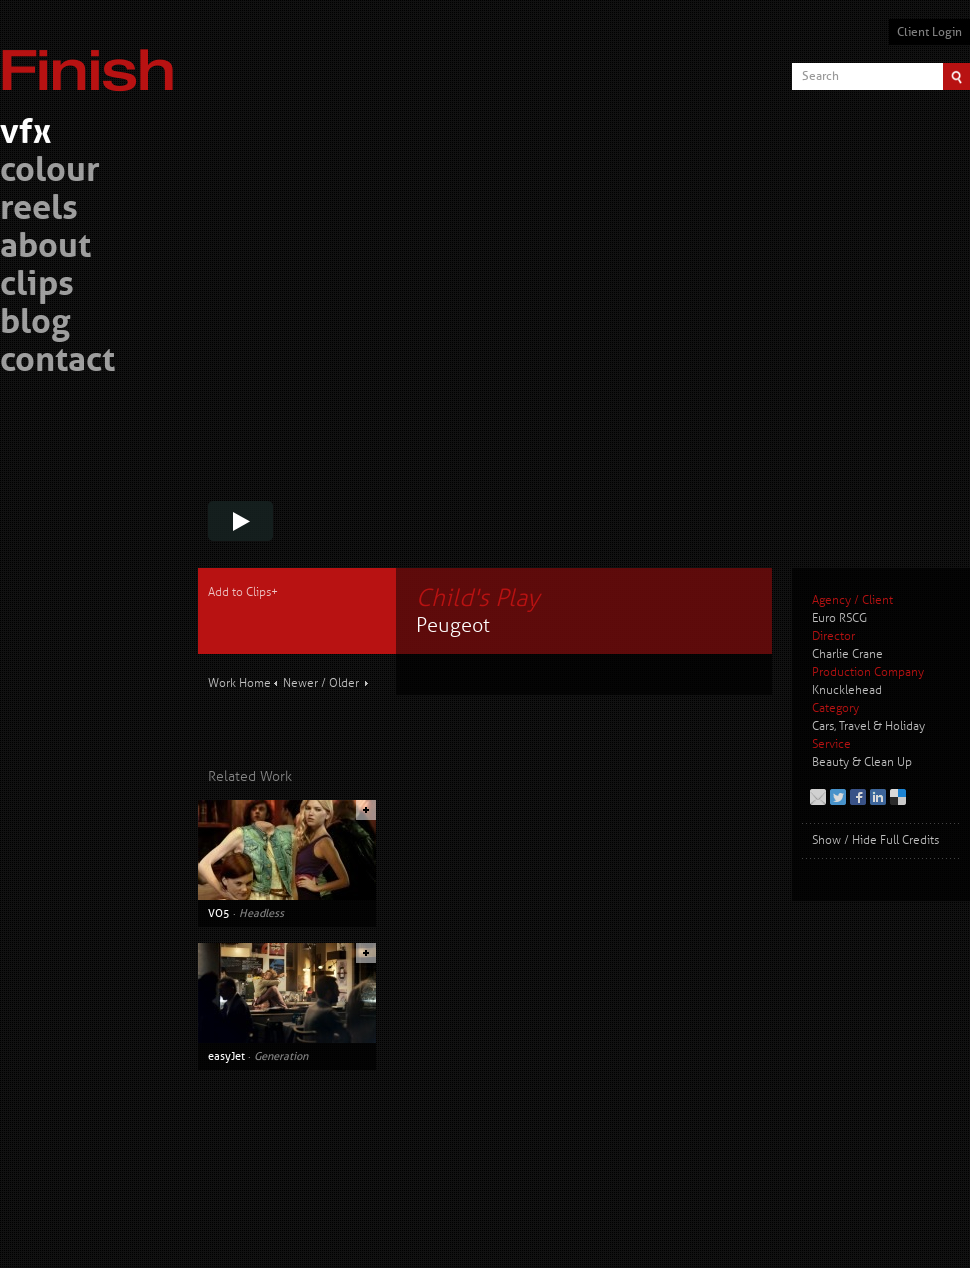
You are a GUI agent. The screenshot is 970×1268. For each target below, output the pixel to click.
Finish (93, 58)
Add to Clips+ (243, 592)
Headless (261, 913)
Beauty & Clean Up (862, 762)
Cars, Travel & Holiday (868, 726)
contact (57, 362)
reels (39, 210)
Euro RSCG (839, 618)
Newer (300, 683)
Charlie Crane (847, 654)
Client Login (929, 32)
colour (50, 172)
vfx (25, 134)
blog (35, 324)
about (45, 248)
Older (344, 683)
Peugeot (453, 625)
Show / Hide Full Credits (875, 840)
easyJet (226, 1056)
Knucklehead (847, 690)
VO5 (219, 913)
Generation (281, 1056)
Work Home (239, 683)
